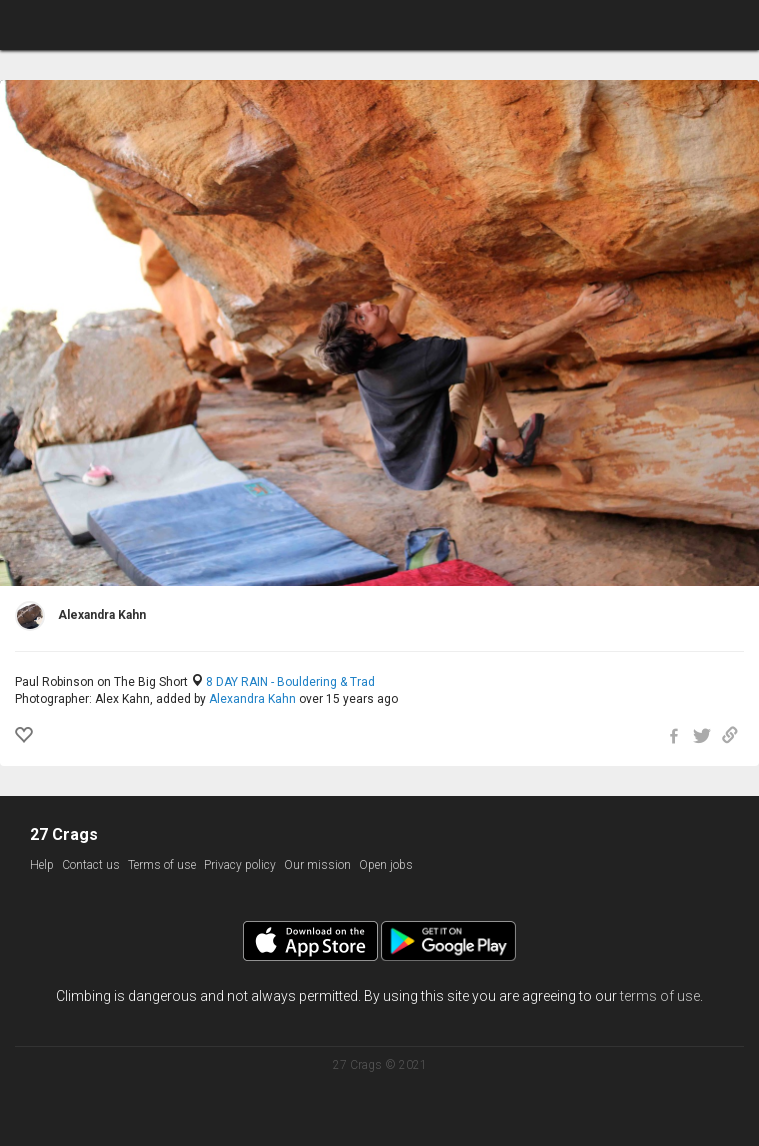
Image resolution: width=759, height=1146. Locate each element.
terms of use (660, 996)
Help (42, 865)
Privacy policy (240, 865)
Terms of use (162, 865)
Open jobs (386, 865)
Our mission (317, 865)
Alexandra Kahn (252, 699)
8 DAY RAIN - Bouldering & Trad (290, 682)
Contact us (91, 865)
